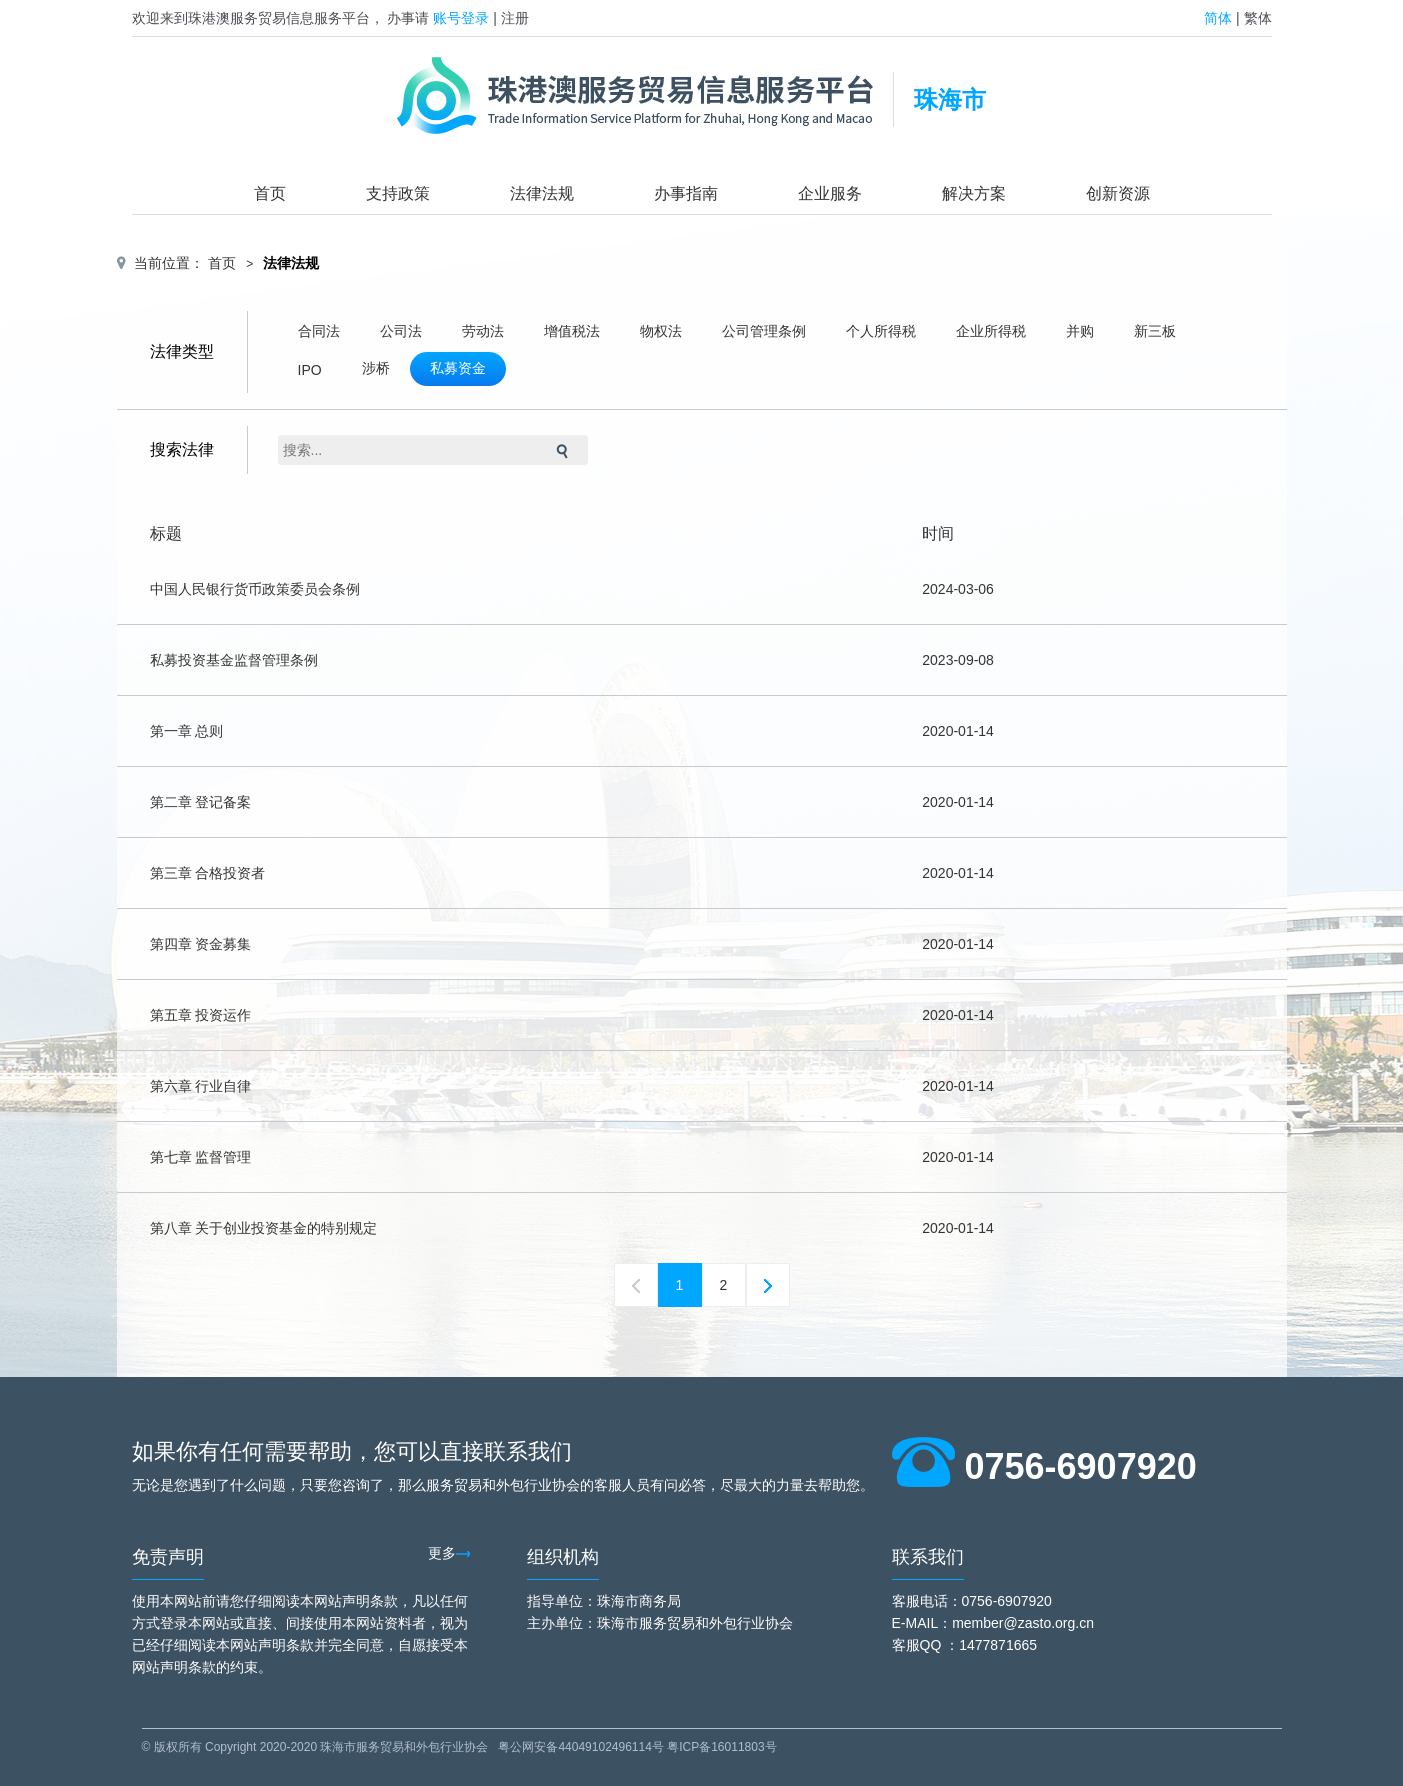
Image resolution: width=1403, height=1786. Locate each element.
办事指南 (686, 193)
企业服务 (830, 193)
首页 (270, 193)
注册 (515, 18)
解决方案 (974, 193)
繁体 (1258, 18)
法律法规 (542, 193)
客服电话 (920, 1601)
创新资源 (1118, 193)
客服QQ (917, 1645)
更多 (449, 1553)
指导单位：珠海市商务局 (604, 1601)
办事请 (408, 18)
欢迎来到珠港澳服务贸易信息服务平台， (258, 18)
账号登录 (461, 18)
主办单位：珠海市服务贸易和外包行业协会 (660, 1623)
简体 (1218, 18)
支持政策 (398, 193)
